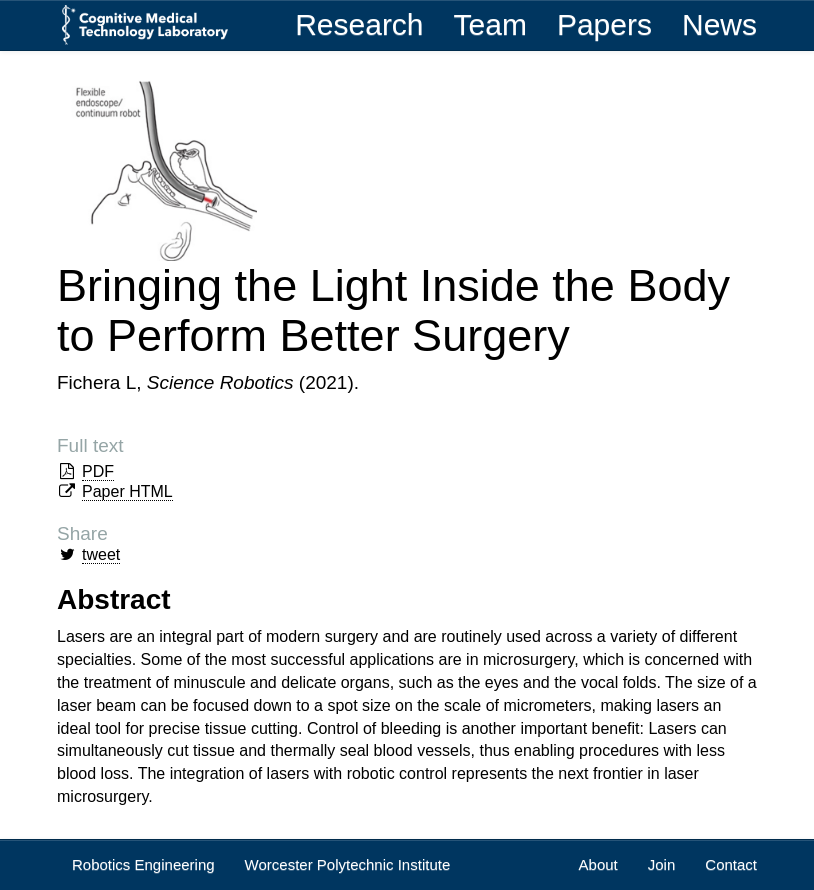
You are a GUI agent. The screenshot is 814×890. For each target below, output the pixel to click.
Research (359, 24)
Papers (604, 24)
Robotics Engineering (143, 864)
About (598, 864)
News (719, 24)
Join (662, 864)
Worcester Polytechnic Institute (348, 864)
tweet (101, 554)
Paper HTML (127, 491)
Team (490, 24)
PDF (98, 471)
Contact (731, 864)
